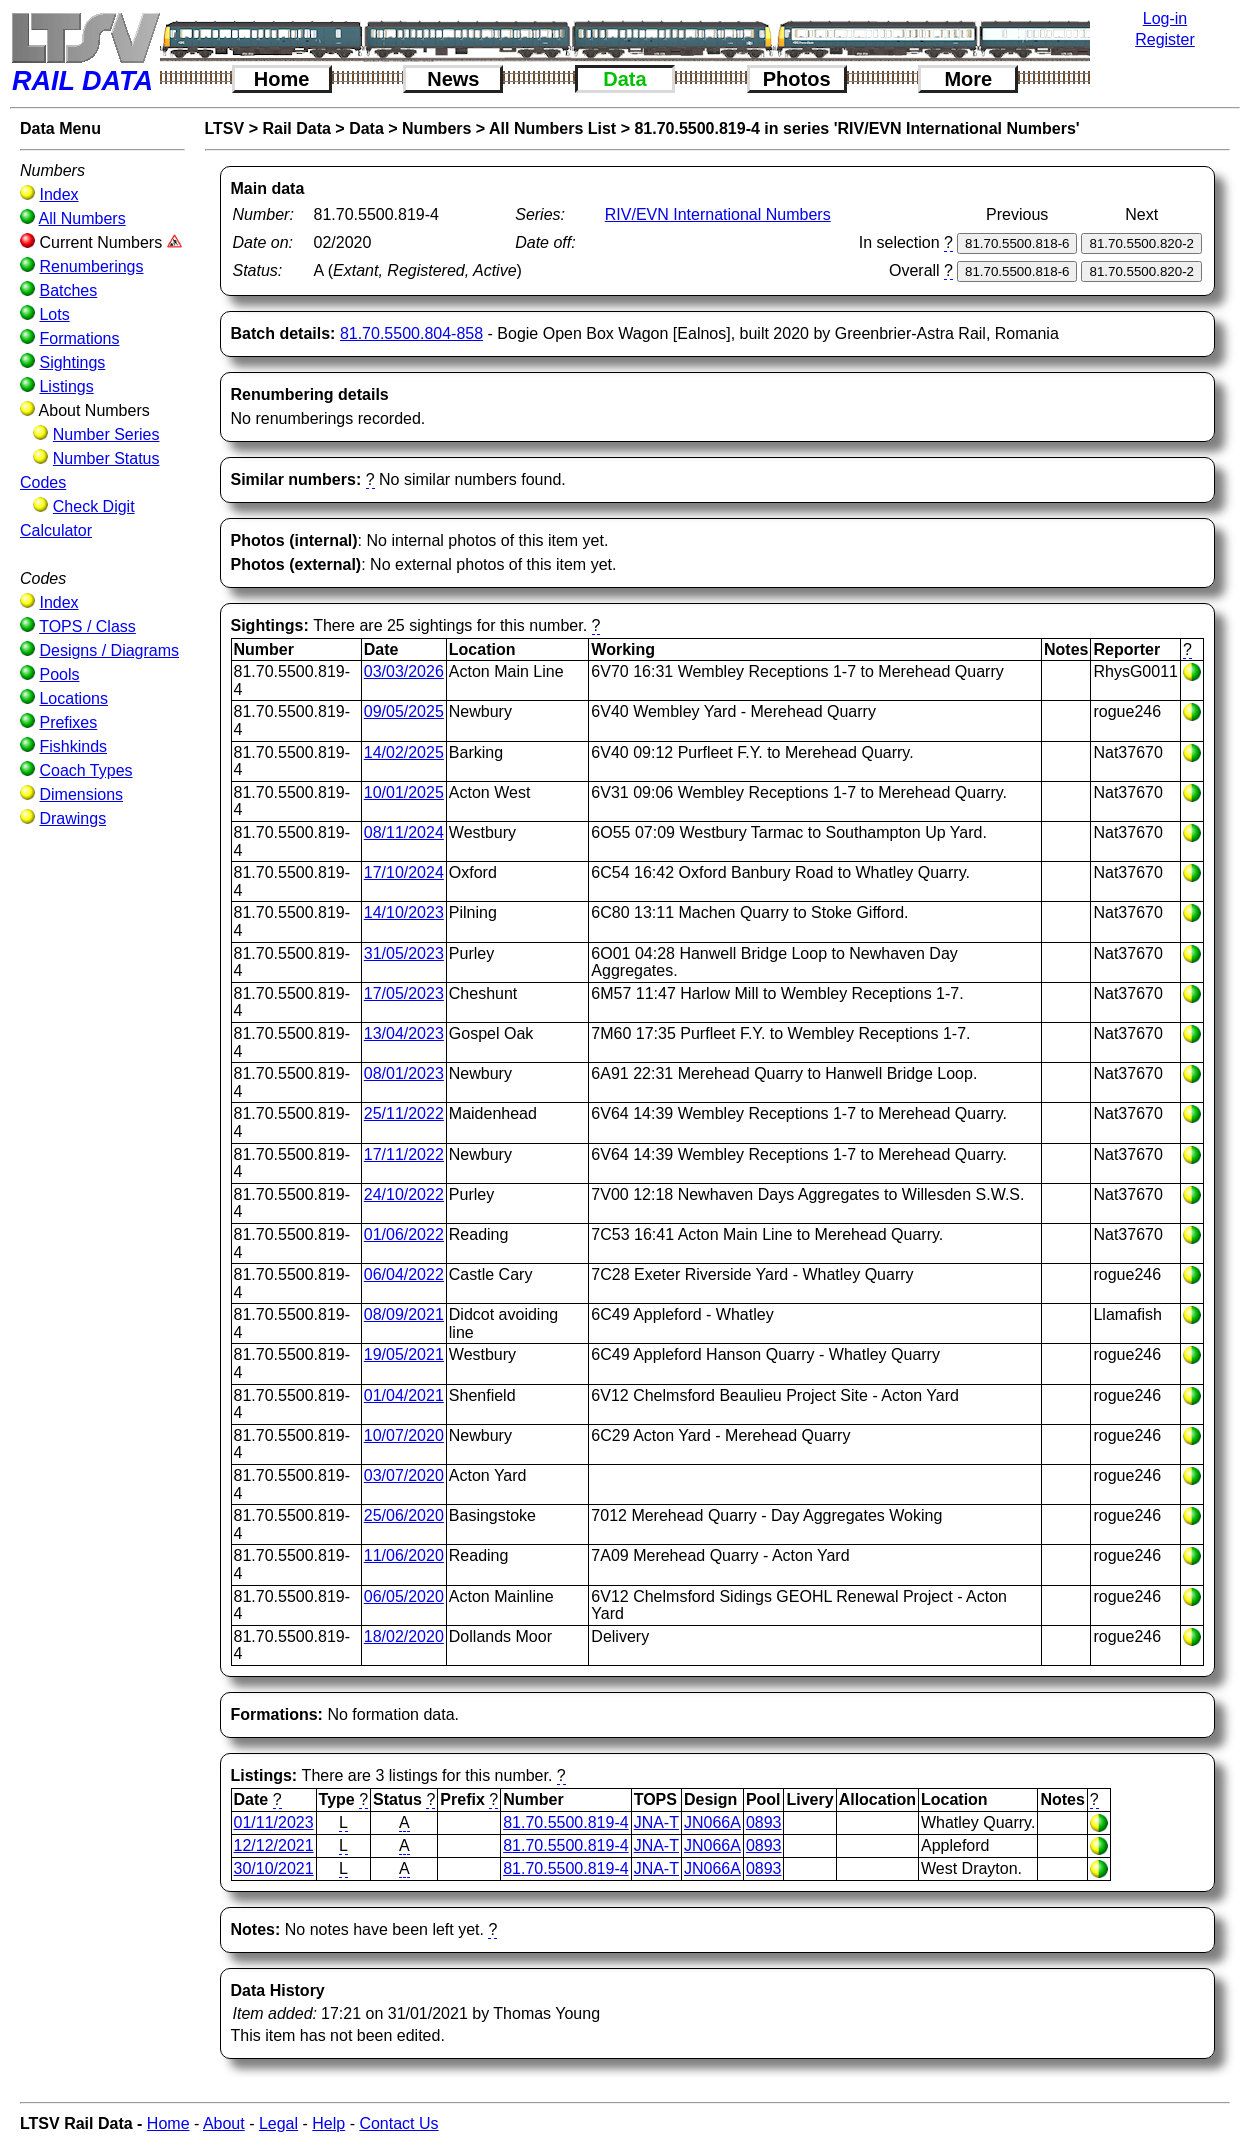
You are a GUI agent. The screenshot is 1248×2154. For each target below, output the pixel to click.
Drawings (72, 818)
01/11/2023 (274, 1822)
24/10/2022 (404, 1194)
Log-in (1165, 18)
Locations (73, 698)
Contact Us (398, 2123)
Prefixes (68, 722)
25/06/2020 (404, 1515)
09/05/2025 (404, 711)
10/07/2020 (404, 1435)
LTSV (225, 128)
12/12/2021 (274, 1845)
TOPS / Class (87, 626)
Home (282, 79)
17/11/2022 (404, 1154)
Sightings (72, 362)
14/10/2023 (404, 912)
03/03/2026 (404, 671)
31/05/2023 (404, 953)
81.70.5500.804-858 (411, 333)
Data (624, 79)
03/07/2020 (404, 1475)
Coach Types (85, 770)
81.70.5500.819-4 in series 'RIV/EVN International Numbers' (856, 128)
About (224, 2123)
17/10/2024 (404, 872)
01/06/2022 (404, 1234)
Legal (278, 2123)
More (968, 79)
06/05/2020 (404, 1596)
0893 (764, 1822)
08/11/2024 (404, 832)
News (453, 79)
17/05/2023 (404, 993)
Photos (797, 79)
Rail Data (296, 128)
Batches (68, 290)
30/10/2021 (274, 1868)
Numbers (436, 128)
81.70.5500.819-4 (565, 1822)
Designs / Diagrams (109, 650)
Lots (54, 314)
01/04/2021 (404, 1395)
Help (328, 2123)
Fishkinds (73, 746)
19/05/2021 (404, 1354)
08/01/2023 (404, 1073)
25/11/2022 (404, 1113)
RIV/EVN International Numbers (718, 214)
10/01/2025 (404, 792)
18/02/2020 (404, 1636)
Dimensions (81, 794)
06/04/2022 (404, 1274)
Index (58, 194)
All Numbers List (552, 128)
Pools (59, 674)
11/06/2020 (404, 1555)
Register (1165, 39)
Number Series (106, 434)
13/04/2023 (404, 1033)
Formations (79, 338)
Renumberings (91, 266)
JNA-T (656, 1822)
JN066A (712, 1822)
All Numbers (82, 218)
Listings (66, 386)
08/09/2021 (404, 1314)
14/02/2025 (404, 752)
